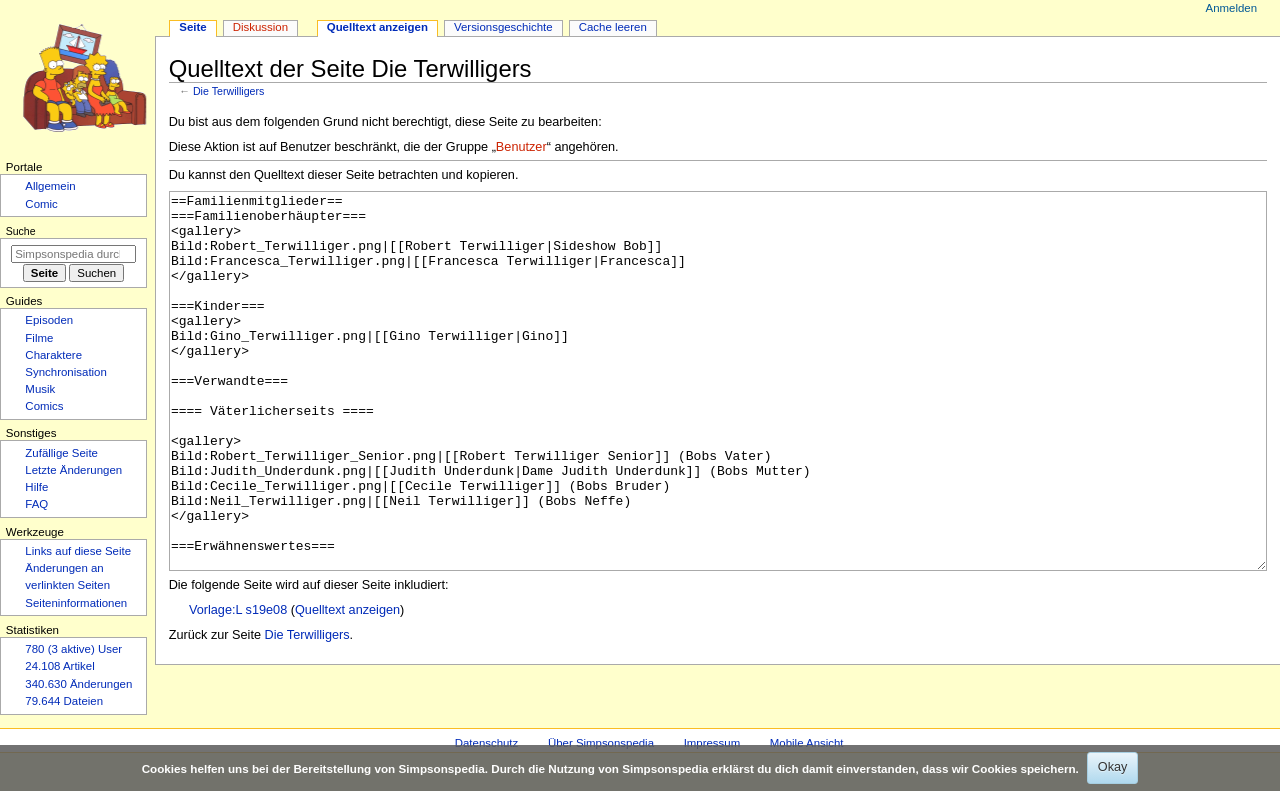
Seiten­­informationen (76, 603)
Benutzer (521, 147)
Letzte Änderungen (73, 470)
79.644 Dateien (64, 701)
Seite (192, 27)
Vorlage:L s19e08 (238, 685)
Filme (39, 338)
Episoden (49, 320)
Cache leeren (613, 27)
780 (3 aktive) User (73, 649)
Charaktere (53, 355)
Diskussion (260, 27)
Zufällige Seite (61, 453)
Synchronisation (66, 372)
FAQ (36, 504)
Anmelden (1232, 8)
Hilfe (36, 487)
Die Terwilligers (228, 91)
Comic (41, 204)
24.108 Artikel (59, 666)
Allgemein (50, 186)
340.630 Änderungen (78, 684)
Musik (40, 389)
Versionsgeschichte (503, 27)
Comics (44, 406)
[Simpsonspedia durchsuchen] (73, 254)
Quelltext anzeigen (347, 685)
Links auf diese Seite (78, 551)
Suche (21, 231)
